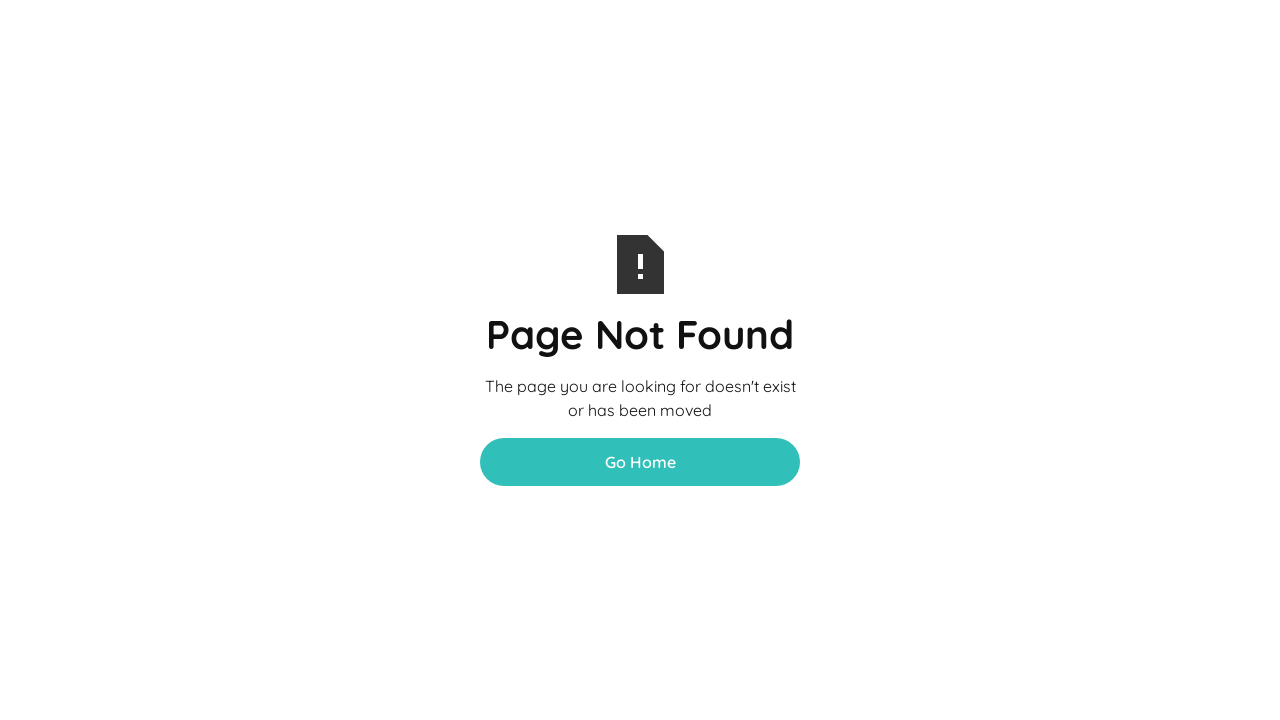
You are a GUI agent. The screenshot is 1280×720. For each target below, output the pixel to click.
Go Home (640, 462)
